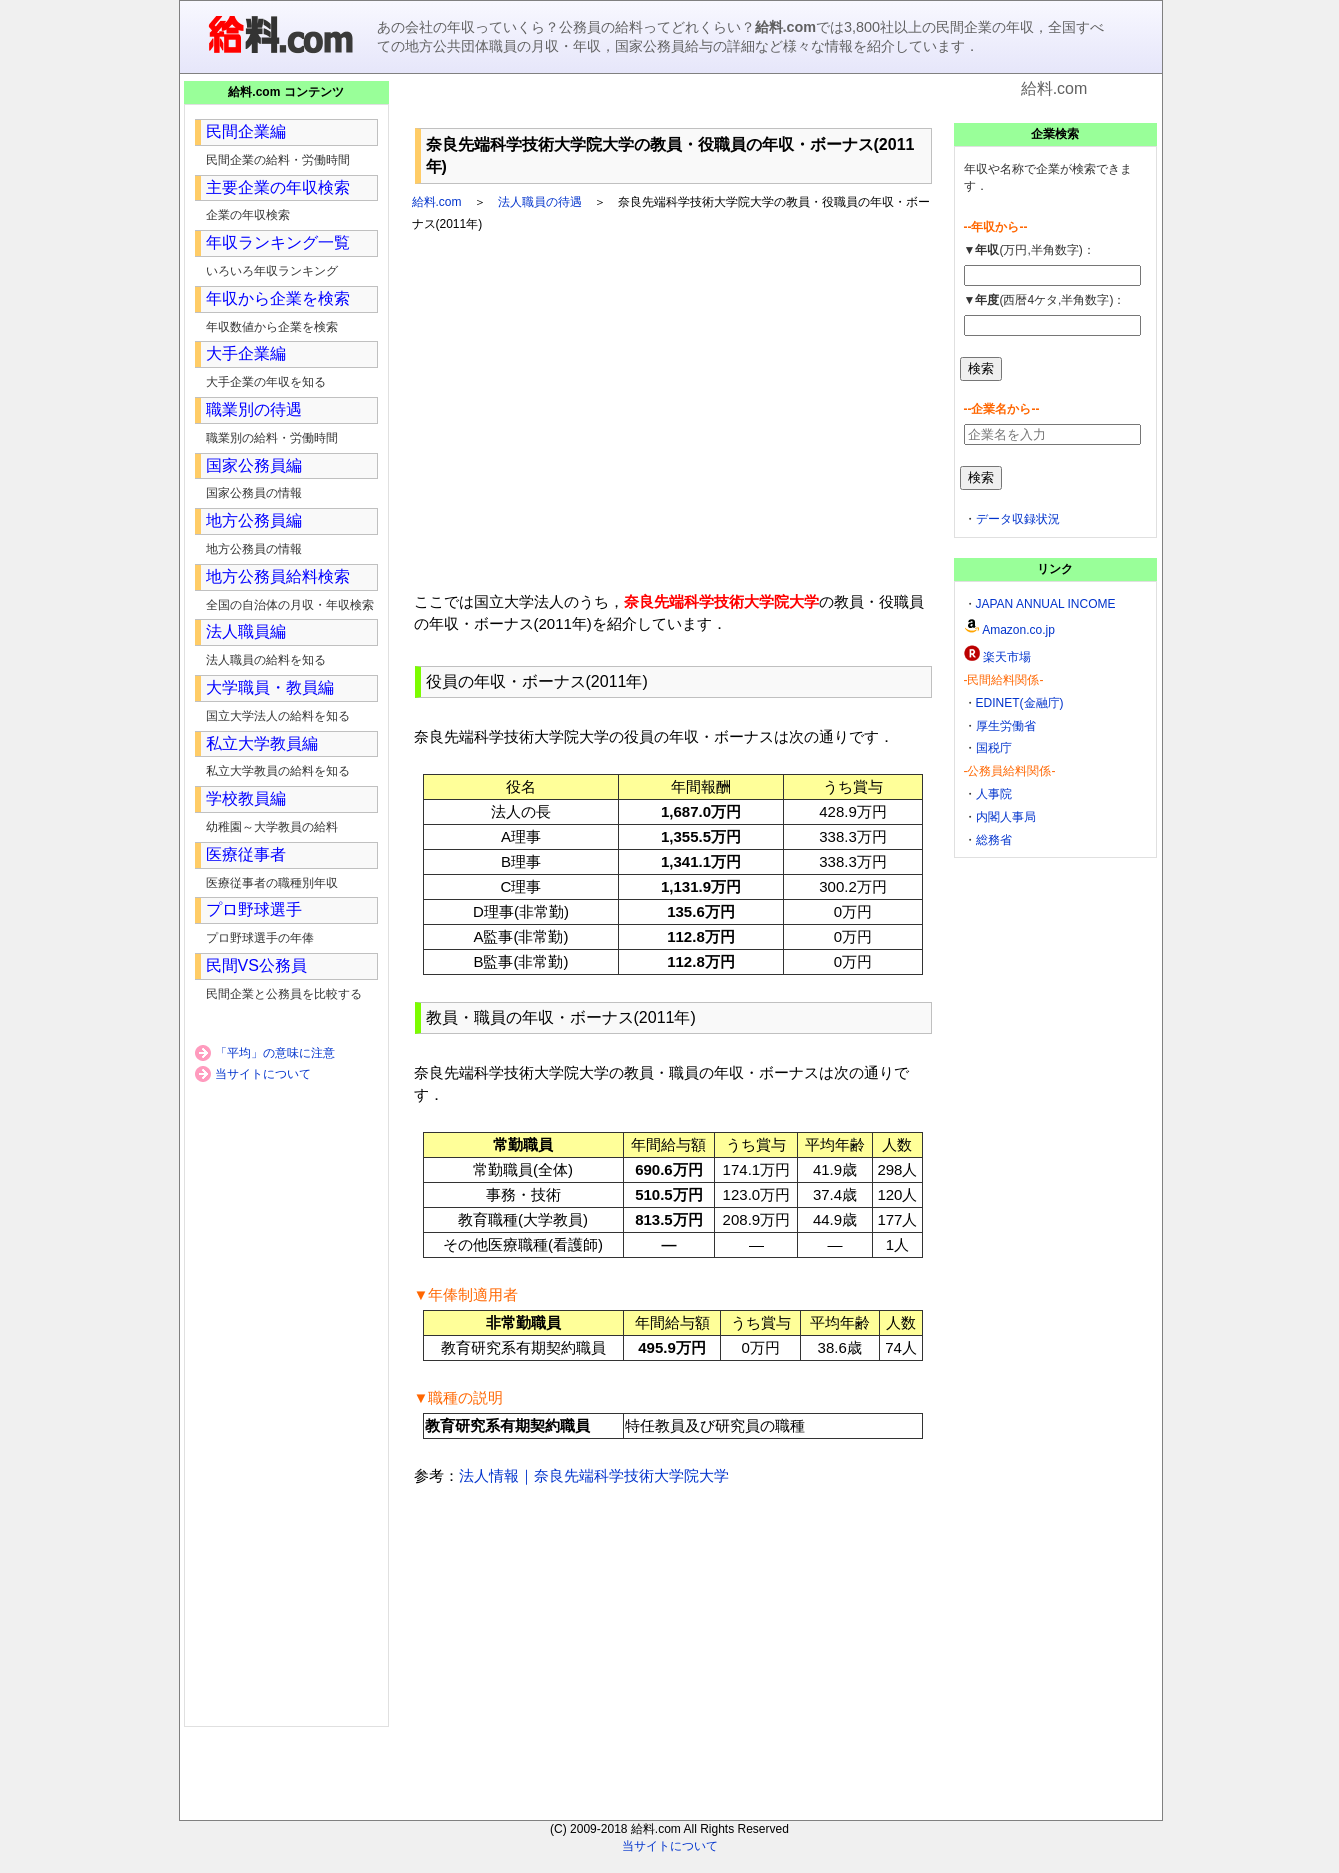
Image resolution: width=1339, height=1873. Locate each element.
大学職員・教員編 (270, 687)
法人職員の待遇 (540, 202)
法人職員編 (246, 631)
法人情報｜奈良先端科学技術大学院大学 (594, 1475)
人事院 (994, 794)
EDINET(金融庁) (1020, 703)
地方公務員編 (254, 520)
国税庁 (994, 748)
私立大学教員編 (262, 743)
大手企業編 (246, 353)
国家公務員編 (254, 465)
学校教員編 (246, 798)
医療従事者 (246, 854)
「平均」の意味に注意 (275, 1053)
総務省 (994, 840)
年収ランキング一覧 (278, 242)
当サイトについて (263, 1074)
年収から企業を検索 (278, 298)
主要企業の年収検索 (278, 187)
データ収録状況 (1018, 519)
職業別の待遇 (254, 409)
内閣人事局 (1006, 817)
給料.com (437, 202)
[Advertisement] (673, 109)
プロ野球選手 (254, 909)
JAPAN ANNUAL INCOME (1046, 604)
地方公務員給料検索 (278, 576)
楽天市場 (1007, 657)
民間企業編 (246, 131)
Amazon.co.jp (1018, 630)
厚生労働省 (1006, 726)
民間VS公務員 (256, 965)
